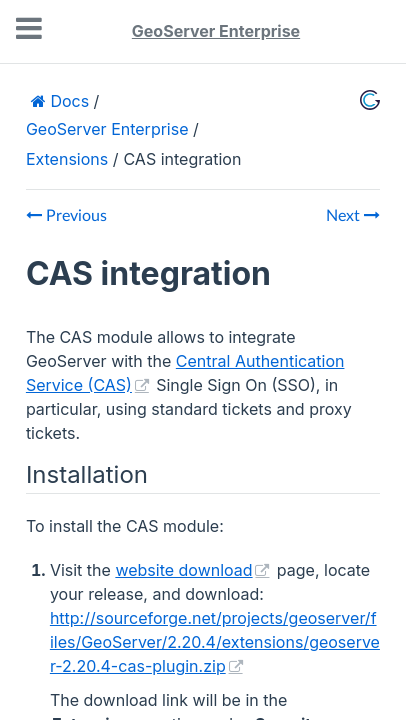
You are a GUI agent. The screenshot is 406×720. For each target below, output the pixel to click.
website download (183, 570)
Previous (66, 216)
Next (353, 216)
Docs (67, 101)
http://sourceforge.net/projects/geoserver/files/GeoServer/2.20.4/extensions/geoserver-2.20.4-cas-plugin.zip (215, 642)
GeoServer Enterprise (216, 31)
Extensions (67, 159)
